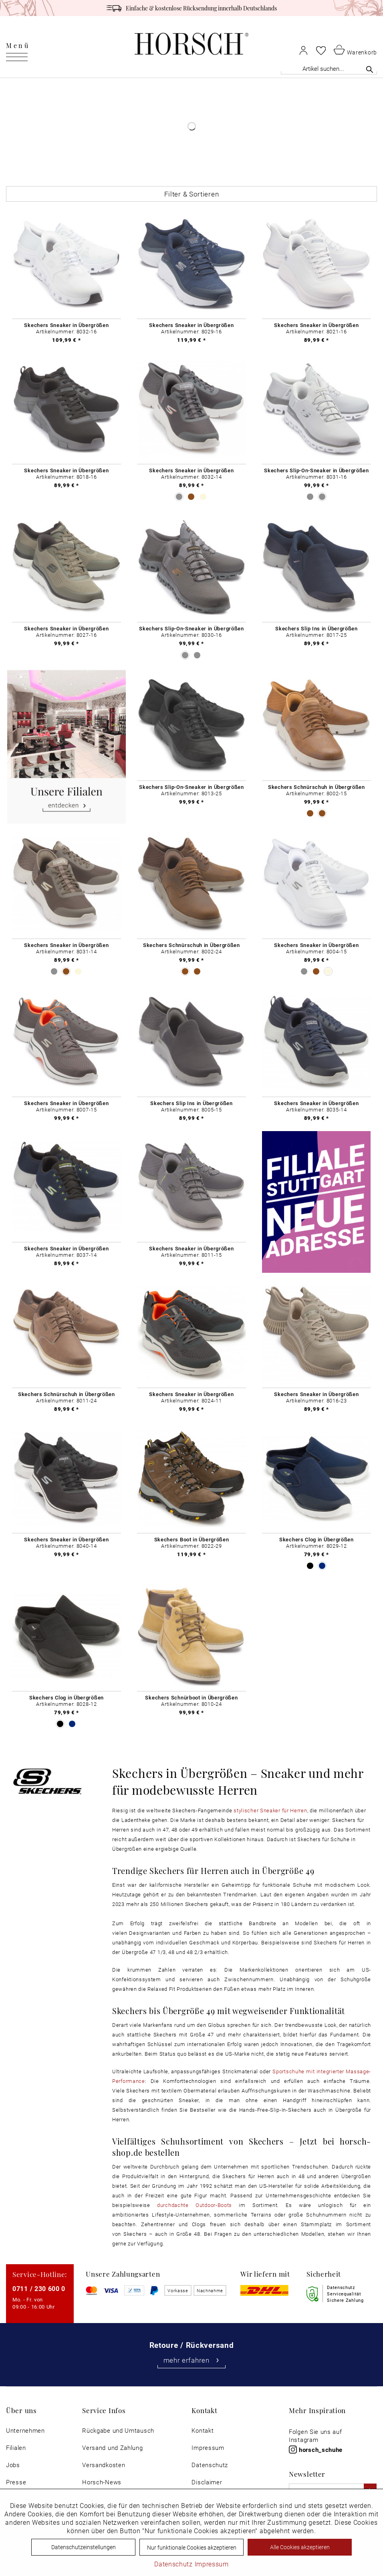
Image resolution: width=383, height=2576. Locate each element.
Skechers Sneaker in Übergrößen (66, 325)
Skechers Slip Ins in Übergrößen (316, 628)
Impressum (208, 2448)
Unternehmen (25, 2431)
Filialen (16, 2448)
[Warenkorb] (355, 49)
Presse (16, 2482)
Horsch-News (101, 2482)
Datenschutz (210, 2465)
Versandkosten (103, 2465)
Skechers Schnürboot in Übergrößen (191, 1697)
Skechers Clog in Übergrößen (316, 1539)
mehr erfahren (191, 2360)
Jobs (13, 2465)
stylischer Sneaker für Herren (270, 1810)
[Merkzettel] (321, 50)
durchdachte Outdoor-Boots (198, 2205)
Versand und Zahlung (112, 2448)
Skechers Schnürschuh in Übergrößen (316, 787)
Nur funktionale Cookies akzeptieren (191, 2547)
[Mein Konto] (303, 50)
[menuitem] (18, 44)
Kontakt (203, 2431)
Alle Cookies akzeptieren (300, 2547)
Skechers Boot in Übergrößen (191, 1539)
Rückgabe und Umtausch (118, 2431)
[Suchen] (369, 69)
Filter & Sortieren (191, 194)
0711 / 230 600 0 (38, 2288)
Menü (18, 45)
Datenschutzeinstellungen (83, 2547)
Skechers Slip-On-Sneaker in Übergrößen (316, 470)
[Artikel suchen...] (329, 68)
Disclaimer (207, 2482)
